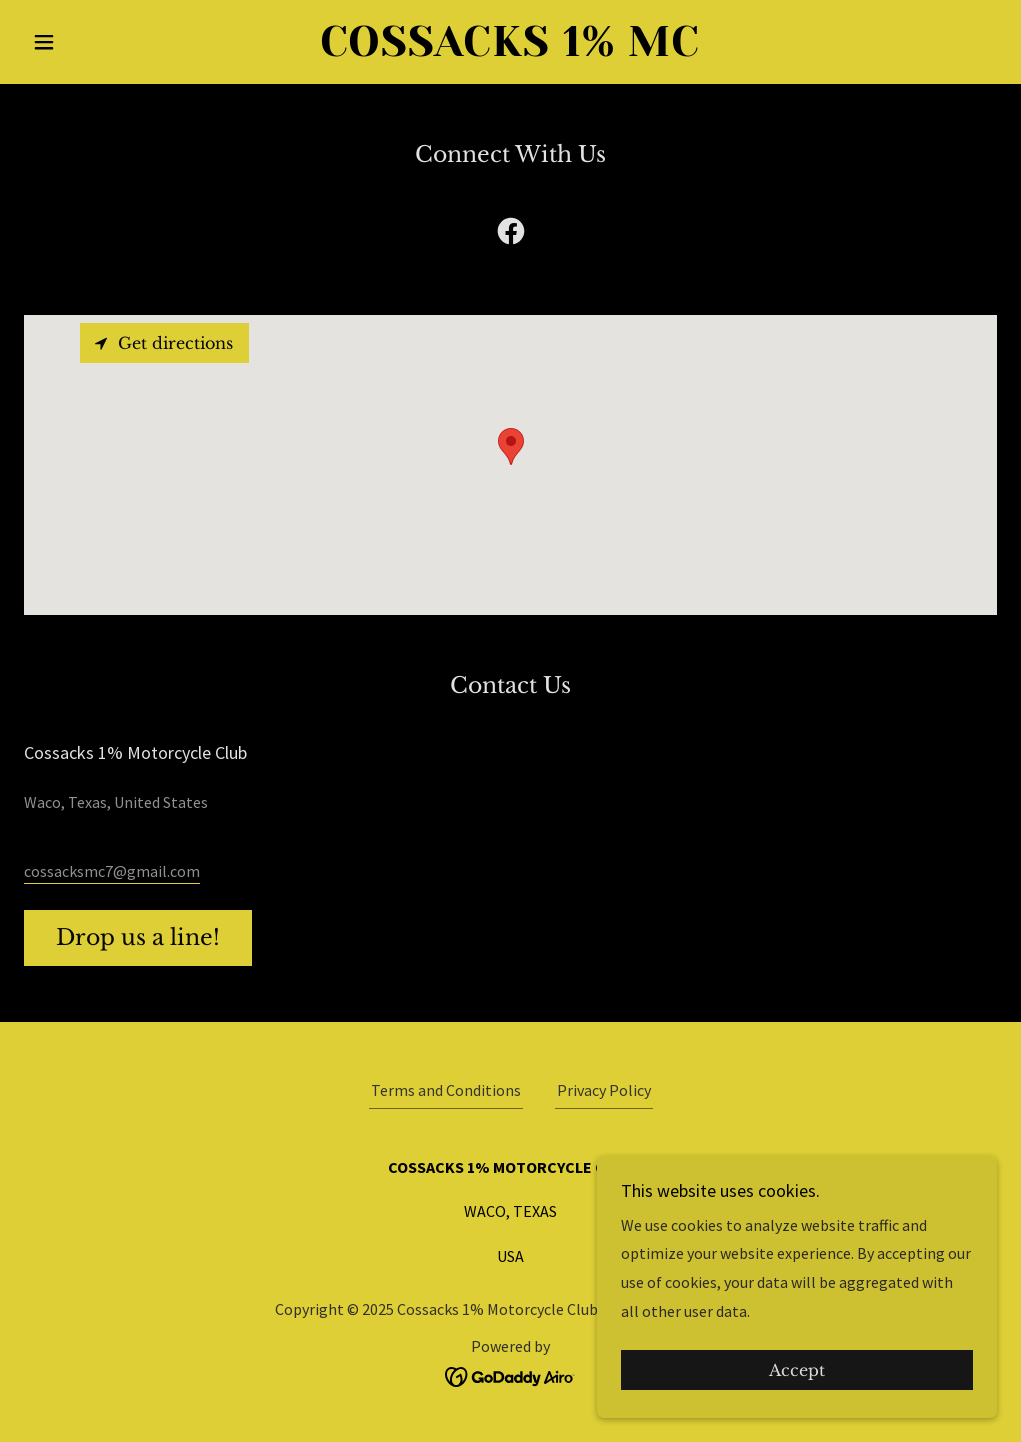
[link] (510, 50)
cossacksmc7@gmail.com (112, 871)
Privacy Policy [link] (604, 1090)
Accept (797, 1370)
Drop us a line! (138, 937)
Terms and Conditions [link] (446, 1090)
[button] (97, 42)
